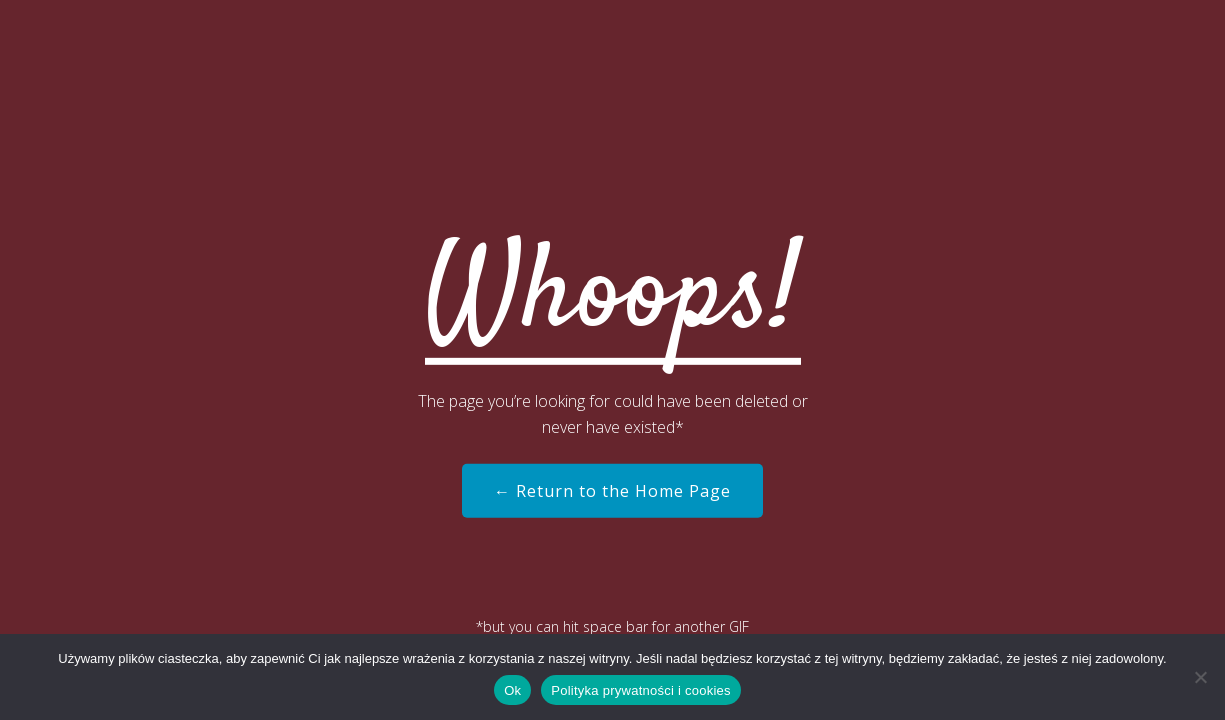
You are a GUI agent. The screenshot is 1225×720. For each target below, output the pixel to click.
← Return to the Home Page (612, 491)
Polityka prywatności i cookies (640, 690)
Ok (512, 690)
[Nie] (1200, 677)
